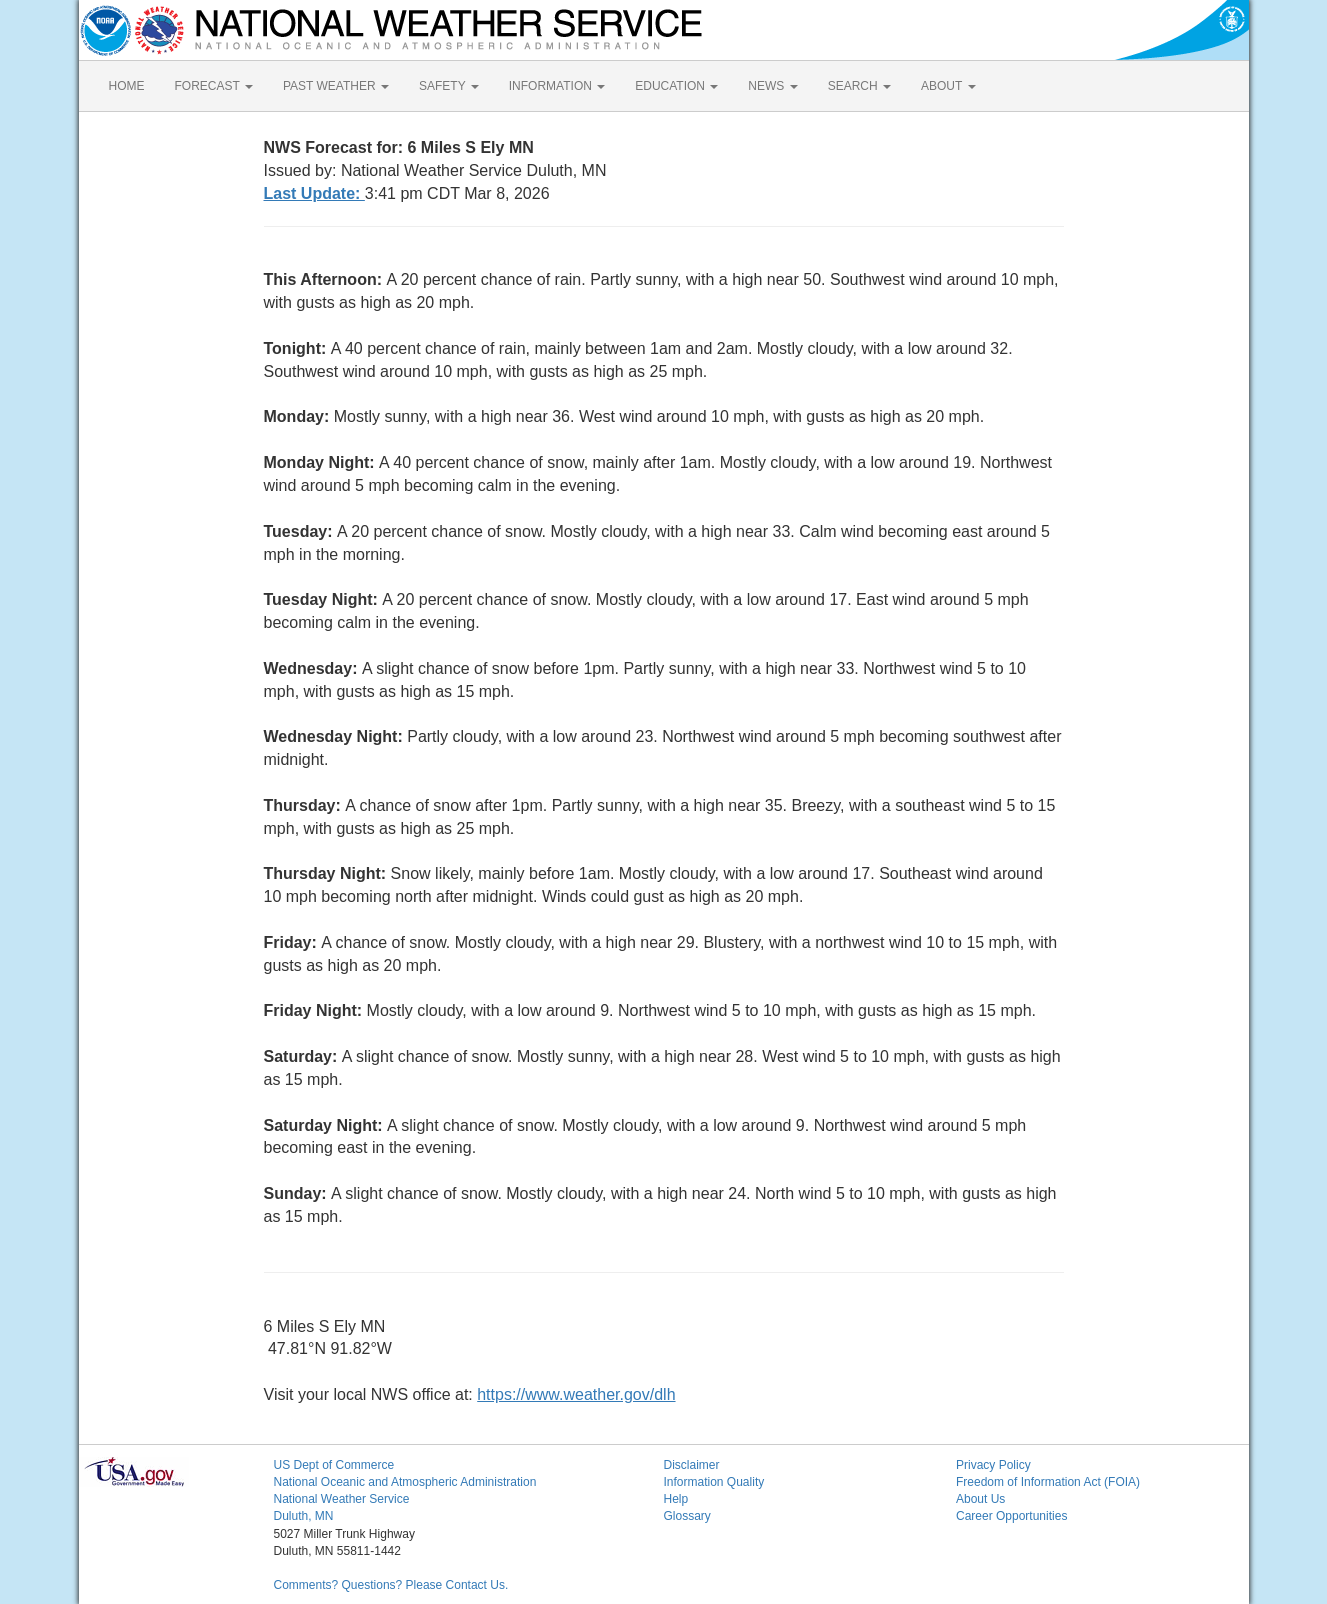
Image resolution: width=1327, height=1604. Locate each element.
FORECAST (214, 86)
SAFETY (449, 86)
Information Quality (714, 1482)
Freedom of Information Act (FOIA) (1048, 1482)
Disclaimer (692, 1465)
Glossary (687, 1516)
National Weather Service (342, 1499)
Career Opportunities (1011, 1516)
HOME (127, 86)
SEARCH (859, 86)
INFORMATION (557, 86)
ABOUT (948, 86)
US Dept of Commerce (334, 1465)
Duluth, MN (304, 1516)
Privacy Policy (993, 1465)
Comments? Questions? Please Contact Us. (391, 1585)
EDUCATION (676, 86)
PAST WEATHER (336, 86)
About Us (980, 1499)
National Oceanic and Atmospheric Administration (405, 1482)
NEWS (772, 86)
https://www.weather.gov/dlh (576, 1394)
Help (676, 1499)
